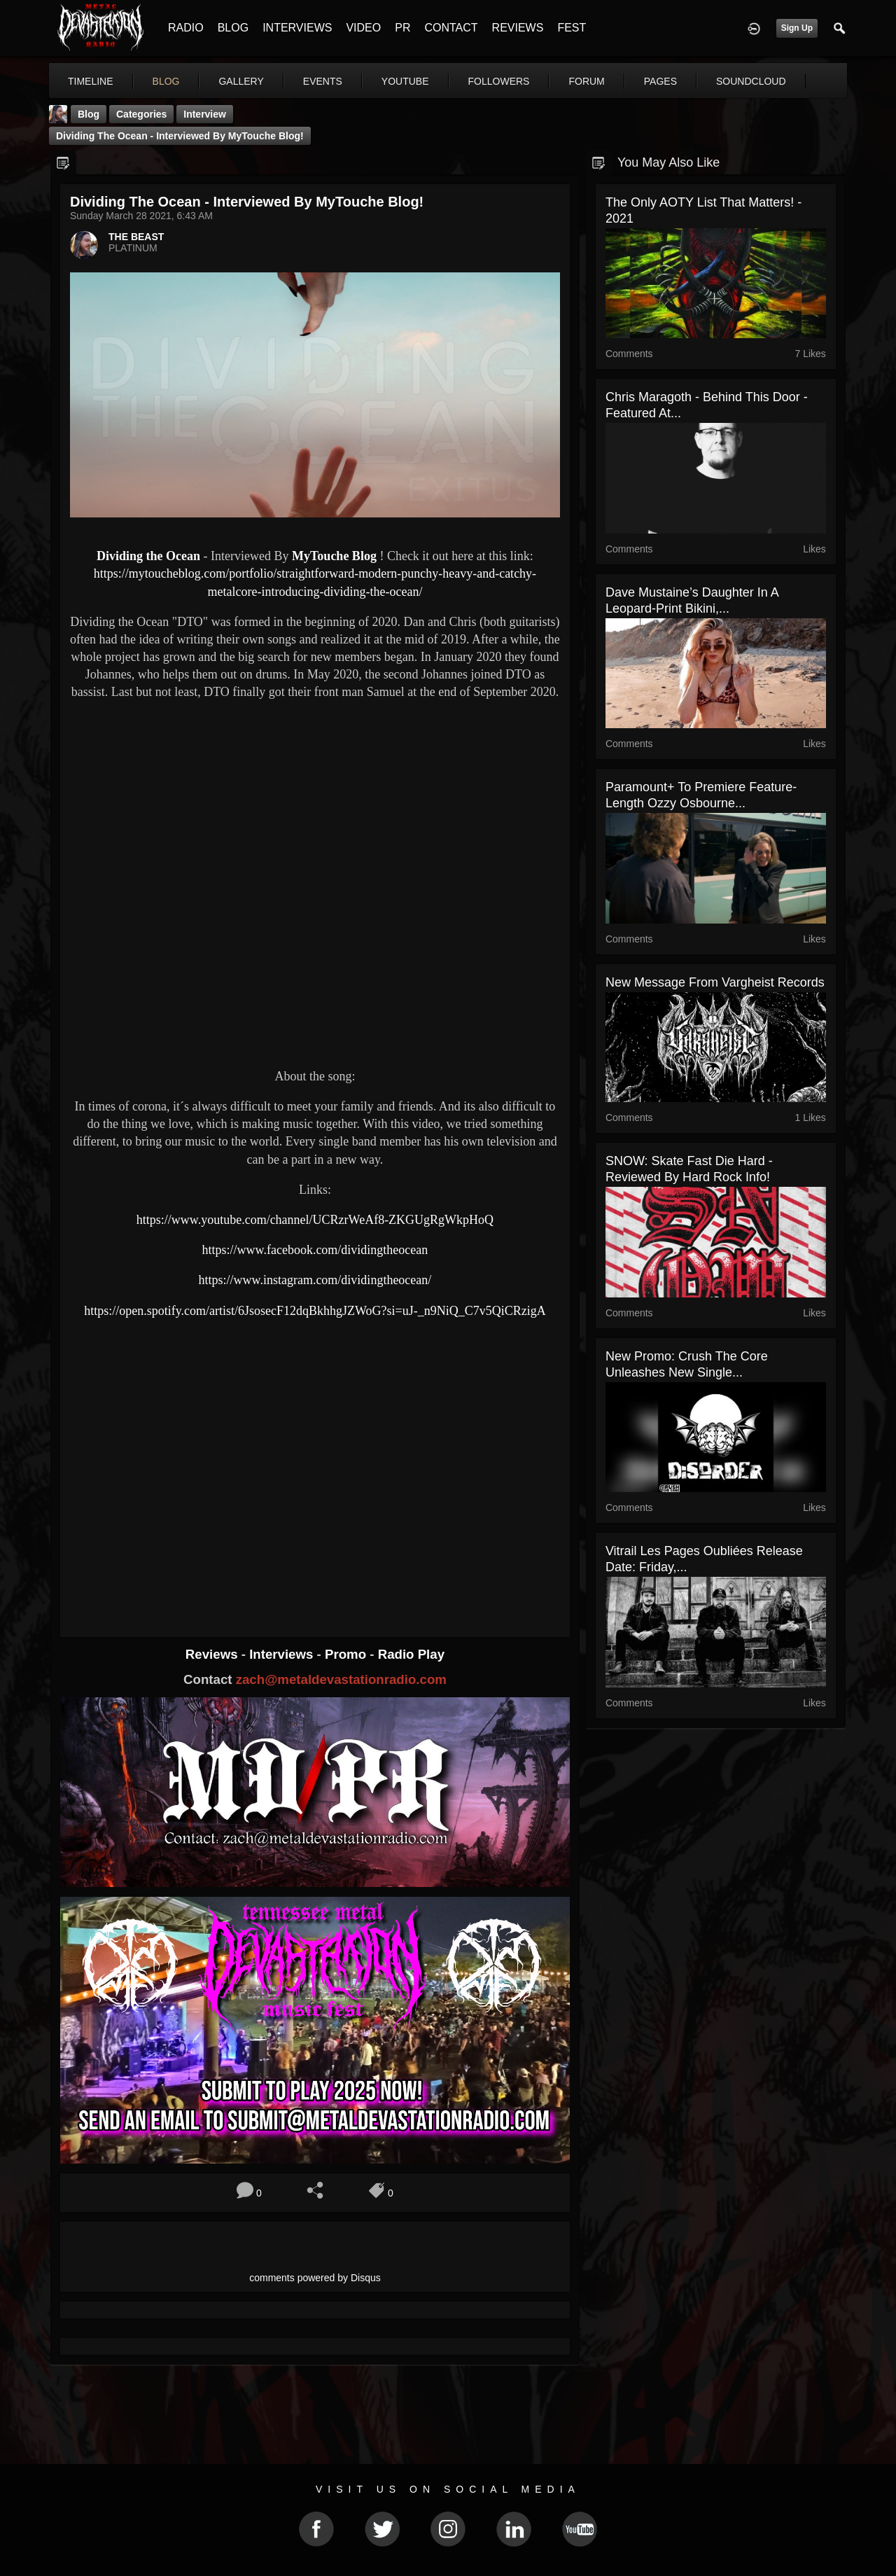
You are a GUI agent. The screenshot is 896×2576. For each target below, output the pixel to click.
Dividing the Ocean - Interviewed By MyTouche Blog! (180, 135)
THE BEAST (136, 236)
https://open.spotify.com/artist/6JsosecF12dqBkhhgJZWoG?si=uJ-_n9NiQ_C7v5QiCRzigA (315, 1311)
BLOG (233, 28)
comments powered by (315, 2277)
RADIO (186, 28)
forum (586, 81)
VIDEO (363, 28)
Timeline (90, 81)
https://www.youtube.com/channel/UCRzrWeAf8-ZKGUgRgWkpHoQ (314, 1220)
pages (660, 81)
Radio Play (411, 1654)
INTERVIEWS (297, 28)
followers (499, 81)
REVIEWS (518, 28)
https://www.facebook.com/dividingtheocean (315, 1250)
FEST (571, 28)
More (737, 81)
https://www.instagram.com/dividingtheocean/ (315, 1280)
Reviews (213, 1654)
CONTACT (450, 28)
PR (402, 28)
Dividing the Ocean (148, 556)
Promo (347, 1654)
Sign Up (797, 28)
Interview (204, 114)
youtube (405, 81)
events (322, 81)
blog (166, 81)
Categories (141, 114)
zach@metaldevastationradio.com (341, 1679)
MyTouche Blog (334, 556)
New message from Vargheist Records (715, 982)
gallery (240, 81)
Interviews (282, 1654)
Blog (88, 114)
